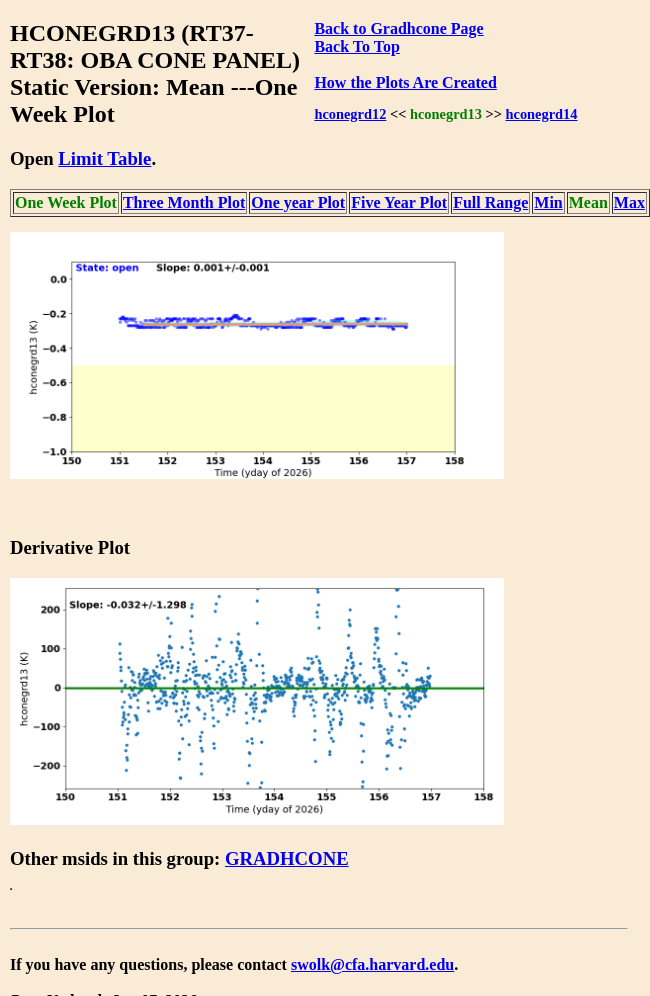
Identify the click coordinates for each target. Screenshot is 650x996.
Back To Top (356, 46)
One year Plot (298, 202)
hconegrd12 (350, 114)
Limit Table (104, 158)
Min (548, 202)
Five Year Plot (399, 202)
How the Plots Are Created (405, 82)
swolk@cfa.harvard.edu (372, 964)
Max (629, 202)
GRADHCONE (287, 858)
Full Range (490, 202)
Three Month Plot (184, 202)
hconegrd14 (542, 114)
